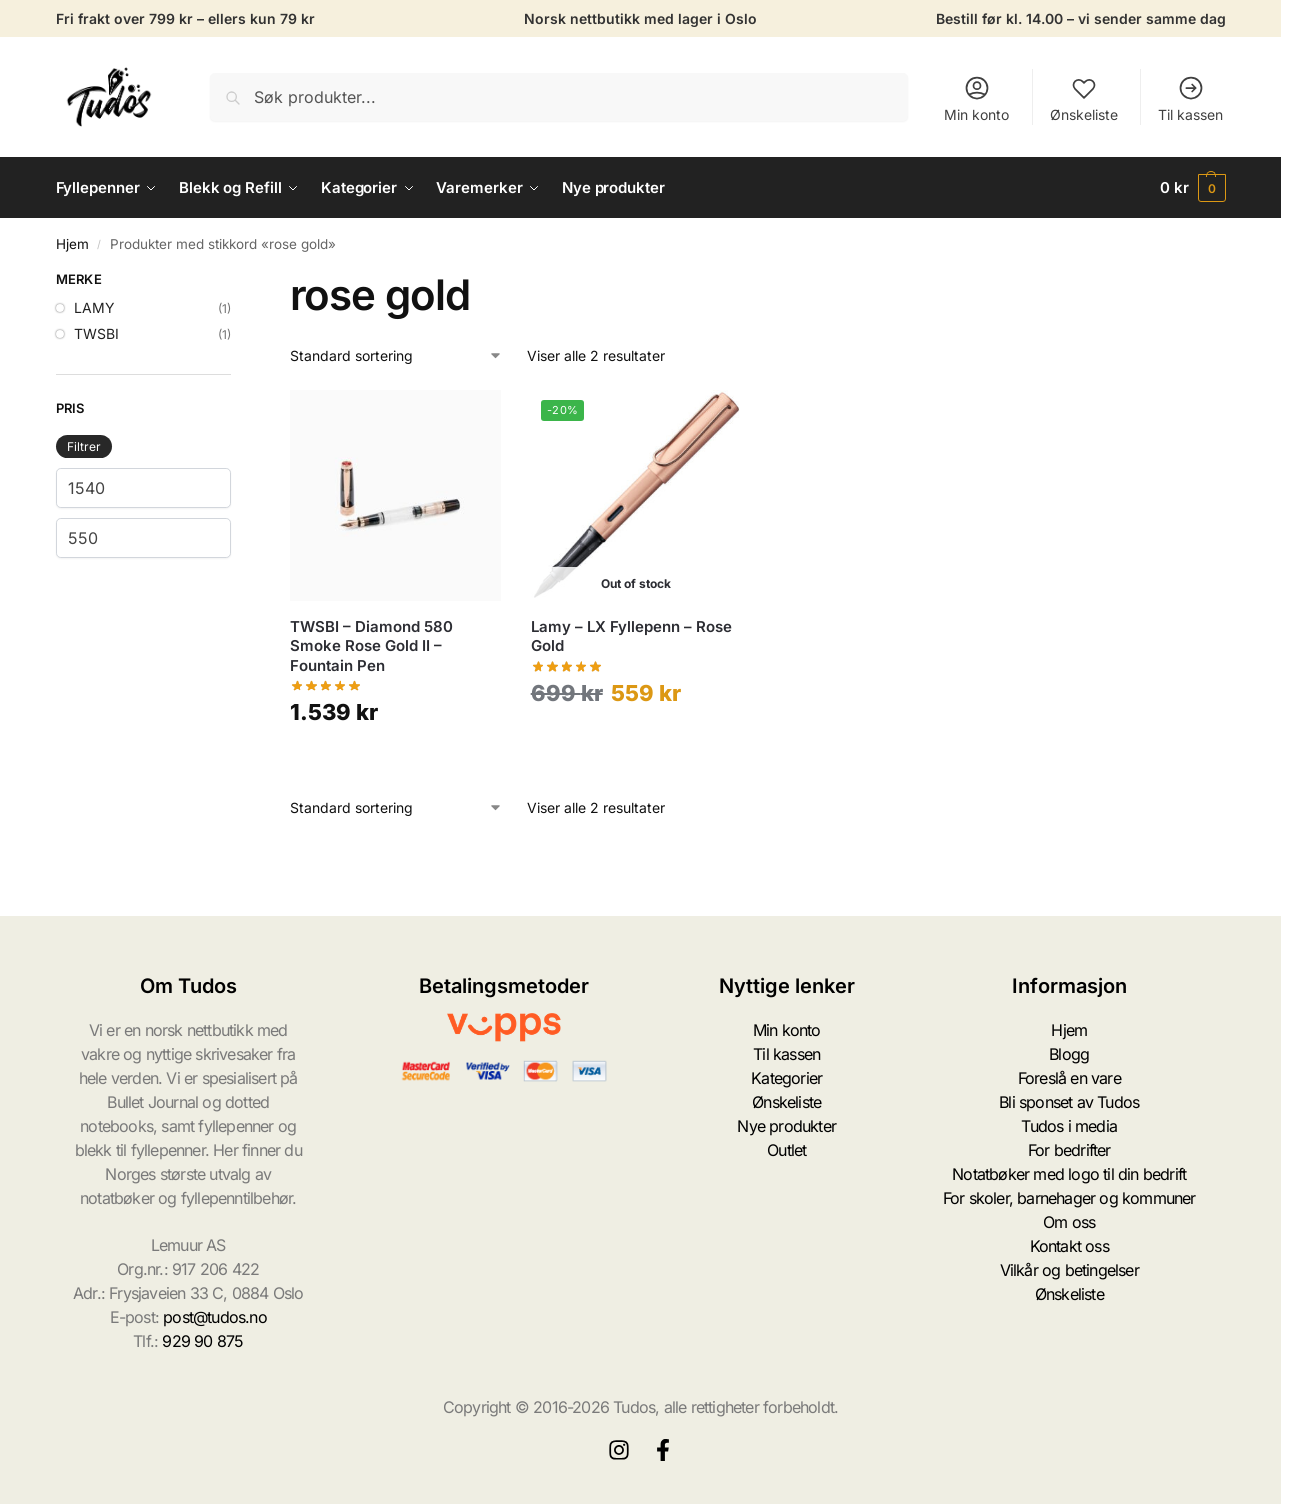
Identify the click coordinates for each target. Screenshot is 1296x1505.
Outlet (786, 1150)
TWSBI (96, 333)
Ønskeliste (1084, 98)
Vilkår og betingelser (1069, 1270)
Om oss (1069, 1222)
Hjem (72, 244)
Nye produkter (786, 1126)
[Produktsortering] (396, 355)
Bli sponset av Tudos (1069, 1102)
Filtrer (84, 446)
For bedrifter (1069, 1150)
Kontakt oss (1069, 1246)
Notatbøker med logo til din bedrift (1069, 1174)
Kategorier (786, 1078)
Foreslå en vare (1069, 1078)
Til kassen (1190, 98)
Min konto (976, 98)
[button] (1193, 188)
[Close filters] (237, 282)
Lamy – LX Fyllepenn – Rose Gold (631, 636)
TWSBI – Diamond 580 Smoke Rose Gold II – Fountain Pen (371, 646)
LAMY (94, 307)
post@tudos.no (215, 1317)
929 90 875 (202, 1341)
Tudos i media (1069, 1126)
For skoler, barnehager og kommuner (1069, 1198)
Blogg (1069, 1054)
